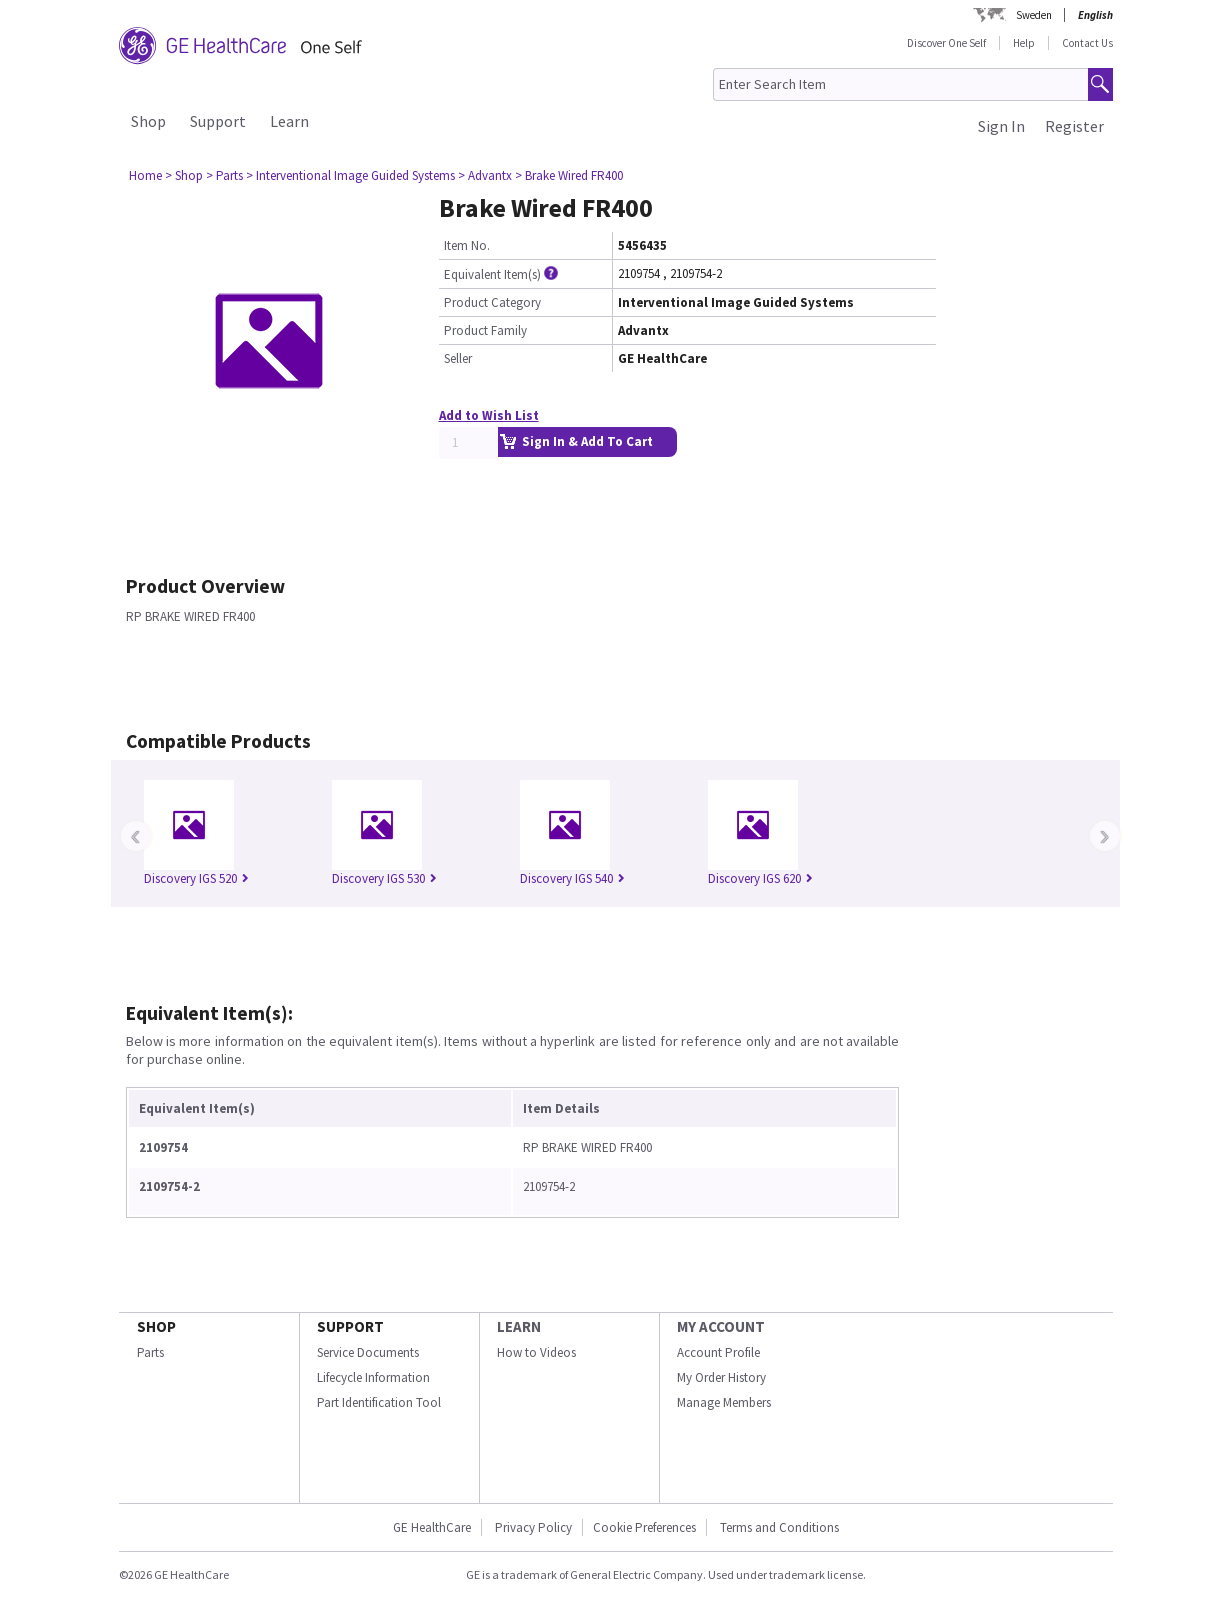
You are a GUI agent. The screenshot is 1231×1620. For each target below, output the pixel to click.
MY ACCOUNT (721, 1326)
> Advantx (485, 175)
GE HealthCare (432, 1527)
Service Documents (368, 1352)
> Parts (224, 175)
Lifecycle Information (373, 1377)
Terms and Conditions (779, 1527)
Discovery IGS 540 (572, 878)
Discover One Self (946, 43)
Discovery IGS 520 (196, 878)
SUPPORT (350, 1326)
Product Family (485, 330)
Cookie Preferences (644, 1527)
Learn (289, 121)
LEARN (519, 1326)
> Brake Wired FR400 (569, 175)
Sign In (1001, 126)
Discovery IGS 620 (760, 878)
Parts (150, 1352)
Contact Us (1087, 43)
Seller (458, 358)
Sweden (1034, 15)
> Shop (184, 175)
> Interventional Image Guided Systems (350, 175)
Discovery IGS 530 (384, 878)
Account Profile (718, 1352)
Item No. (467, 245)
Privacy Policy (532, 1527)
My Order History (721, 1377)
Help (1024, 43)
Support (218, 121)
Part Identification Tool (379, 1402)
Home (145, 175)
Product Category (492, 302)
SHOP (156, 1326)
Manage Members (724, 1402)
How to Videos (536, 1352)
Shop (148, 121)
